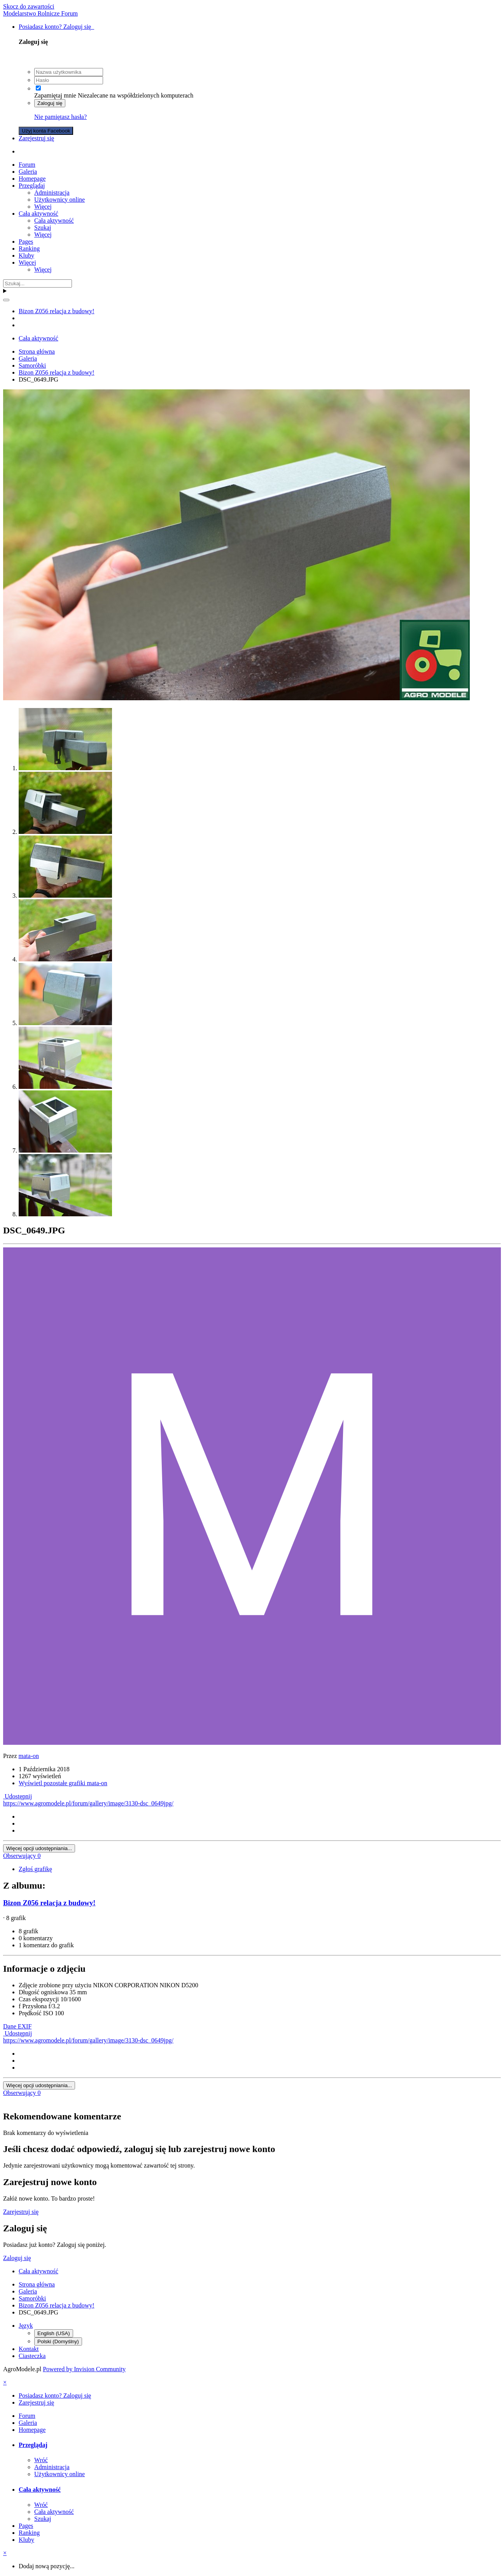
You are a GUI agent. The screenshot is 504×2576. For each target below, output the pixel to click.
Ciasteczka (32, 2356)
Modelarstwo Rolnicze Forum (40, 13)
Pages (26, 241)
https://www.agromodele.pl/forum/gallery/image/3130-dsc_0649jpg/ (88, 1803)
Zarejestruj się (36, 138)
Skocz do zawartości (28, 6)
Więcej (43, 206)
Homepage (32, 178)
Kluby (26, 255)
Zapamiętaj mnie (55, 95)
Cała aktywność (38, 213)
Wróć (41, 2460)
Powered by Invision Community (84, 2369)
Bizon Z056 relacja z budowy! (49, 1903)
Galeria (28, 171)
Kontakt (29, 2349)
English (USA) (53, 2333)
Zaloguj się (49, 103)
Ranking (29, 248)
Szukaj (42, 227)
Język (26, 2325)
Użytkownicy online (59, 199)
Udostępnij (17, 1796)
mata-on (29, 1756)
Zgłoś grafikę (35, 1869)
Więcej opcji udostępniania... (39, 1848)
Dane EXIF (17, 2026)
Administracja (52, 192)
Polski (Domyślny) (58, 2341)
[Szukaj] (37, 283)
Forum (27, 164)
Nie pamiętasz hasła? (60, 116)
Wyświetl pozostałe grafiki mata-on (63, 1783)
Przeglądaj (32, 185)
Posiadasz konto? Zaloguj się (56, 26)
